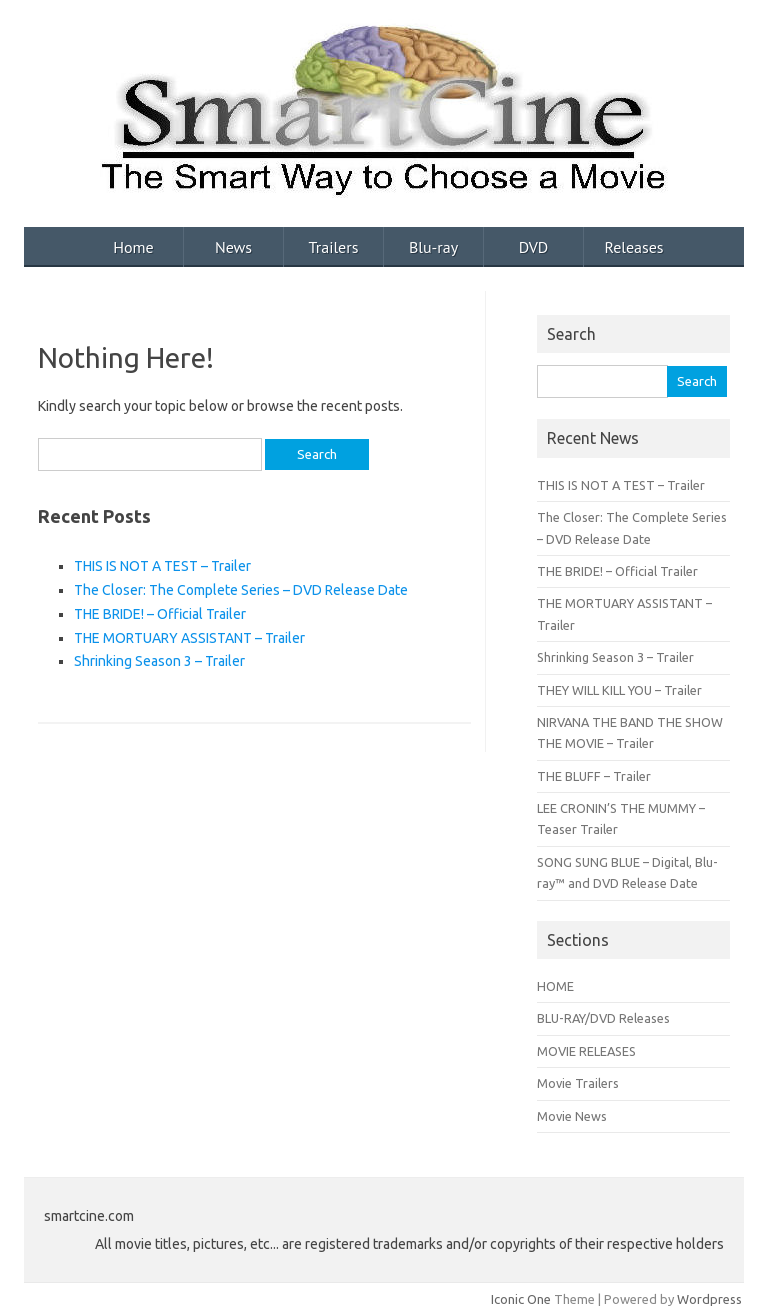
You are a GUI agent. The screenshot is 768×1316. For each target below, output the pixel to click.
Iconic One (521, 1299)
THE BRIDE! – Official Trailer (160, 614)
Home (133, 247)
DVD (534, 247)
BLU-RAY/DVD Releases (603, 1018)
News (233, 247)
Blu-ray (433, 247)
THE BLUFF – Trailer (594, 776)
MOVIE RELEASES (586, 1051)
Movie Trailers (578, 1083)
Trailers (334, 247)
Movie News (572, 1116)
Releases (633, 247)
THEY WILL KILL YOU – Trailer (619, 690)
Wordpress (709, 1299)
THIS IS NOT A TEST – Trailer (162, 566)
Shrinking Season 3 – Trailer (159, 661)
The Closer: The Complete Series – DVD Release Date (241, 590)
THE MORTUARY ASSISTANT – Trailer (189, 638)
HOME (555, 986)
